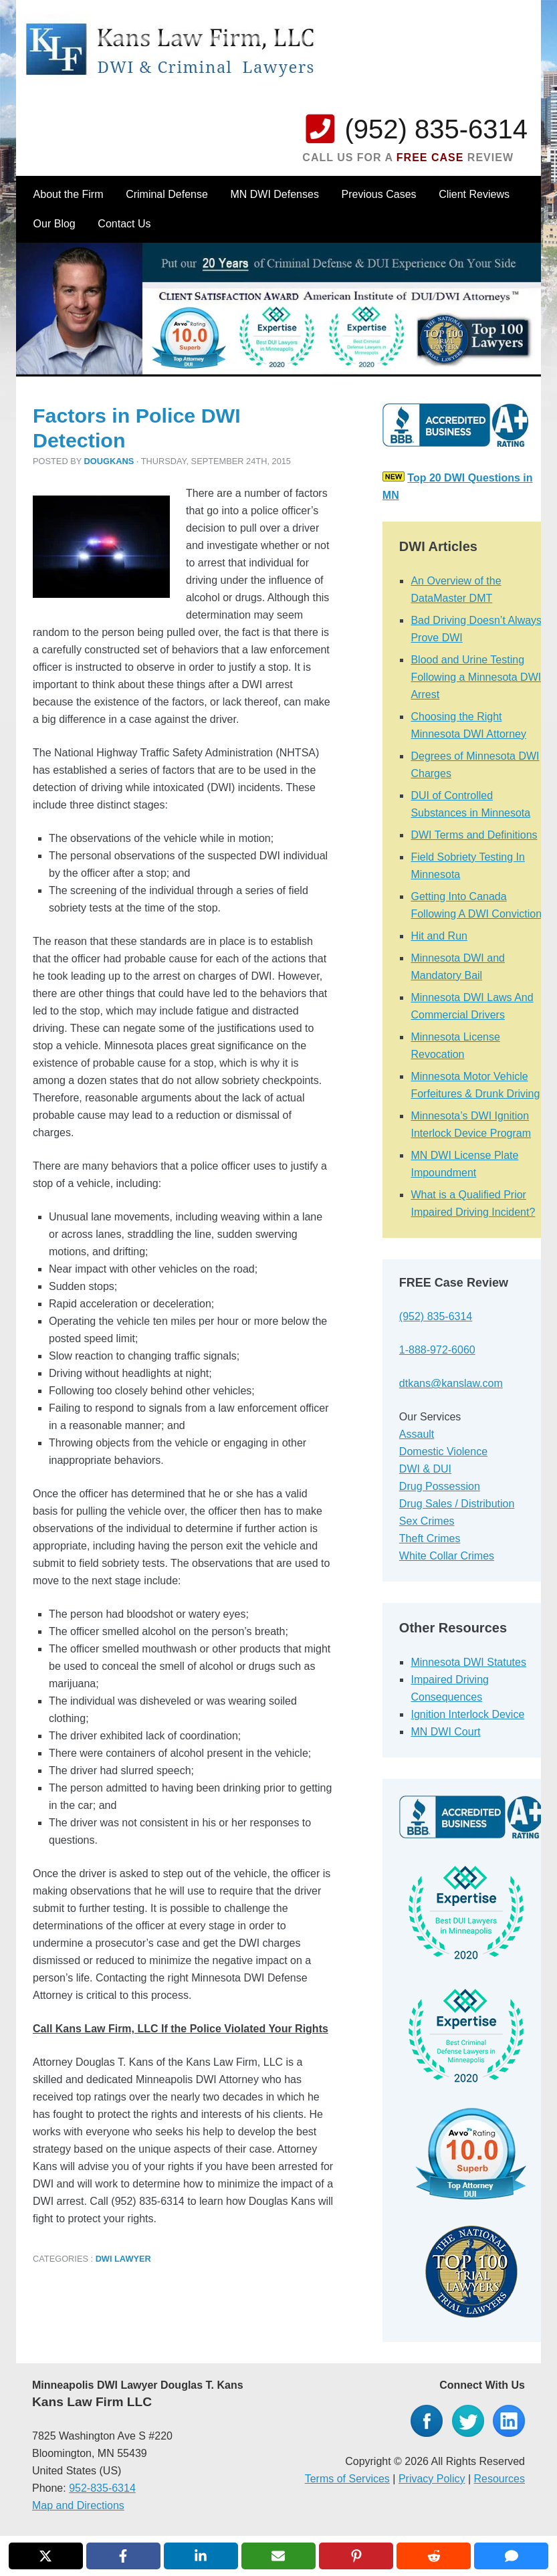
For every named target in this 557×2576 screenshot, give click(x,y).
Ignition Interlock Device (467, 1714)
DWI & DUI (425, 1469)
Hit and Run (439, 936)
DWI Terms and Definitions (474, 835)
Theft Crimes (430, 1538)
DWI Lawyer (123, 2259)
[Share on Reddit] (434, 2556)
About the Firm (68, 194)
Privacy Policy (432, 2478)
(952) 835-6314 (436, 129)
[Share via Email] (278, 2556)
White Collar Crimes (446, 1556)
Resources (499, 2478)
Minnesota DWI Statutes (468, 1662)
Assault (416, 1434)
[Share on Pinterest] (356, 2556)
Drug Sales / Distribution (457, 1503)
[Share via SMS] (511, 2556)
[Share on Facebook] (123, 2556)
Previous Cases (379, 194)
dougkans (109, 461)
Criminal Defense (167, 194)
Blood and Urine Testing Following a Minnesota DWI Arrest (476, 677)
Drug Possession (439, 1486)
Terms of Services (347, 2478)
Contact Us (124, 223)
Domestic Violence (443, 1451)
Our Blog (54, 223)
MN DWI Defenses (274, 194)
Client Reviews (474, 194)
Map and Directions (78, 2505)
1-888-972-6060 (437, 1350)
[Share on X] (46, 2556)
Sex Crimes (427, 1521)
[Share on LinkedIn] (201, 2556)
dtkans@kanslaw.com (451, 1383)
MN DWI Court (445, 1731)
